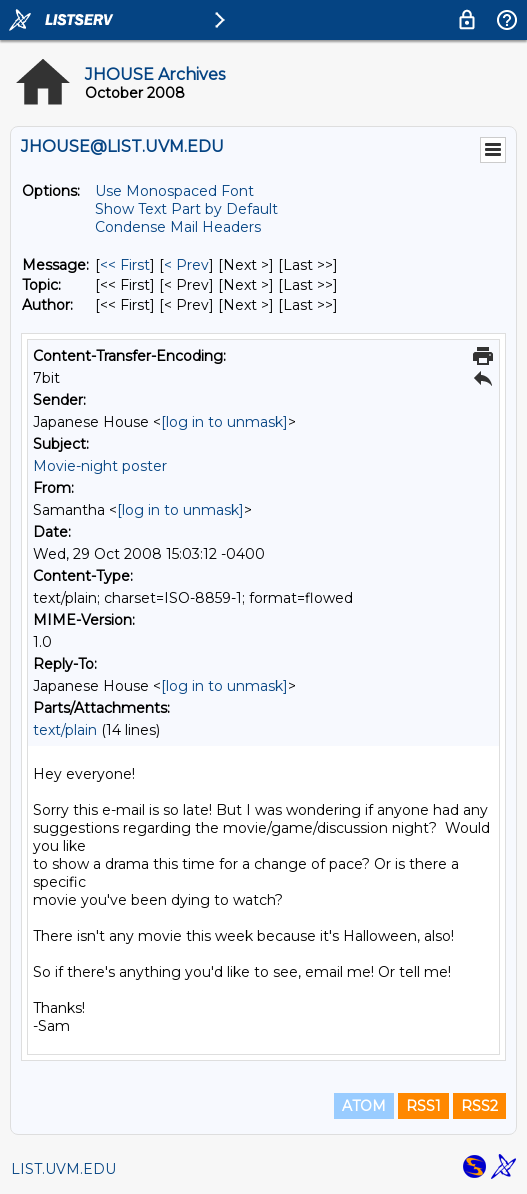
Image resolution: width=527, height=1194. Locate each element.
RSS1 (423, 1106)
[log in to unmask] (224, 422)
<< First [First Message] (125, 265)
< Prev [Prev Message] (186, 265)
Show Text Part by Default (186, 209)
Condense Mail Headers (178, 227)
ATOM (364, 1106)
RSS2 (479, 1106)
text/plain (65, 730)
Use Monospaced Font (174, 191)
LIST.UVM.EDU (63, 1169)
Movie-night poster (100, 466)
